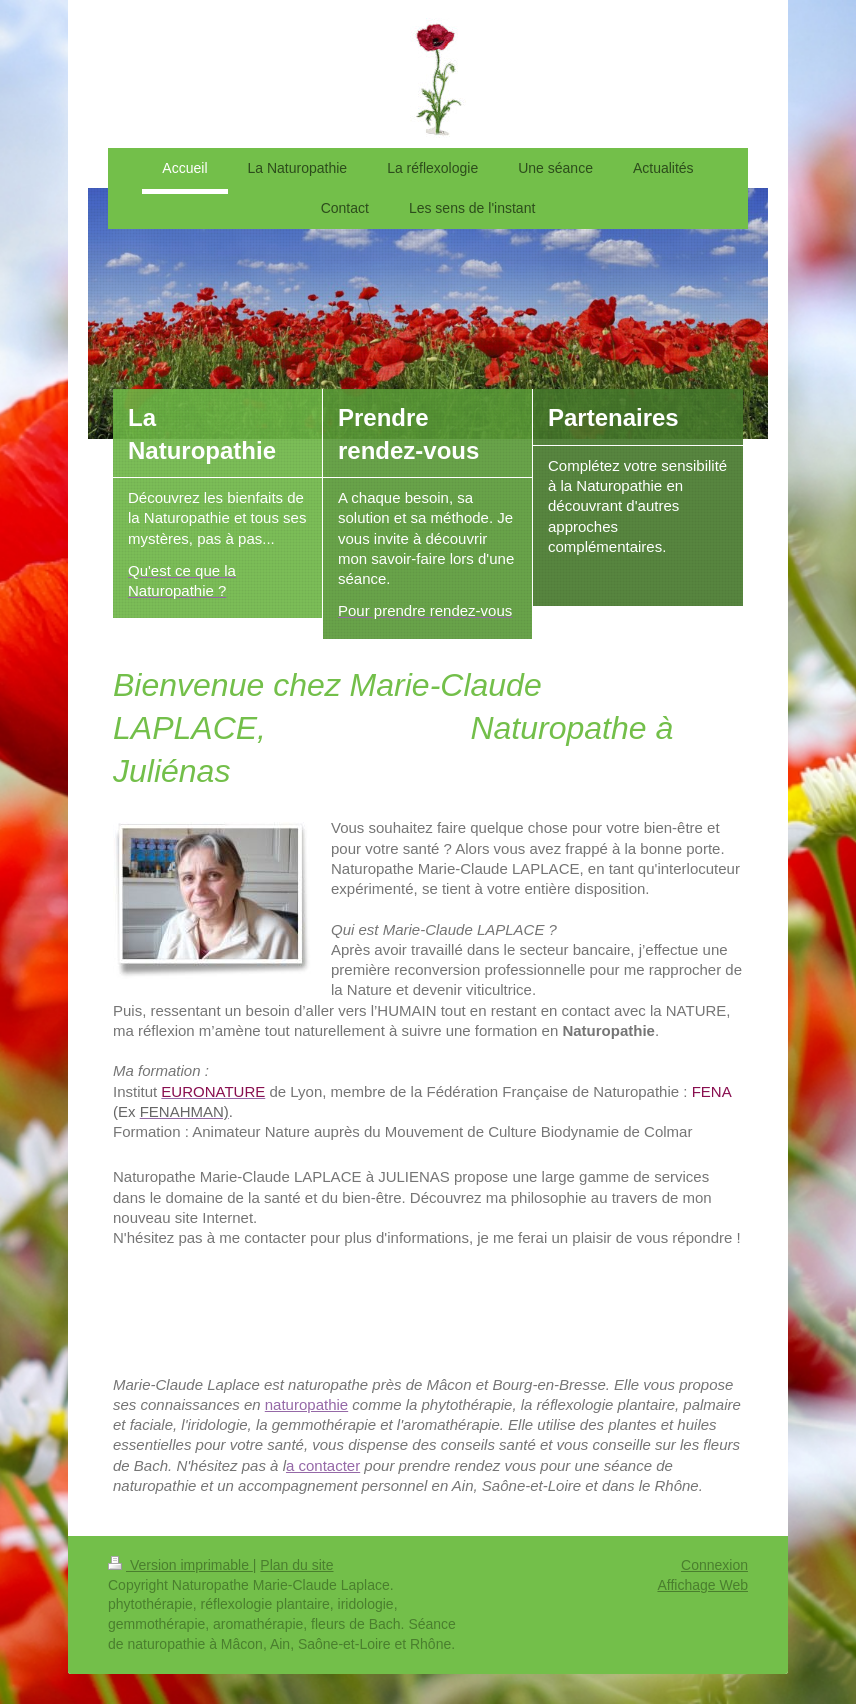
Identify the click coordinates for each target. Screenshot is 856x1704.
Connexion (714, 1565)
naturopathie (306, 1404)
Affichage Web (702, 1585)
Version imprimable (180, 1565)
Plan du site (296, 1565)
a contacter (323, 1465)
